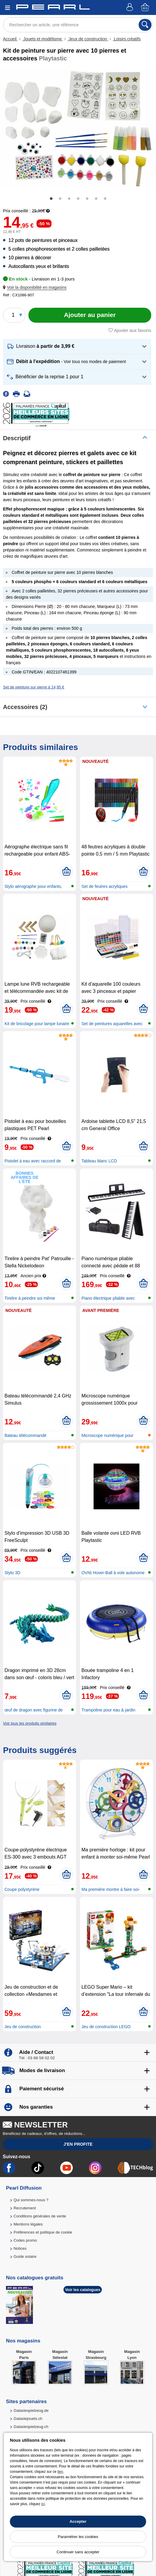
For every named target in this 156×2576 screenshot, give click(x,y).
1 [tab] (51, 199)
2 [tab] (60, 199)
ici (43, 2504)
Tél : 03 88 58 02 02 (37, 2058)
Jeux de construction (87, 38)
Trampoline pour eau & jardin (108, 1710)
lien (60, 2472)
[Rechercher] (145, 25)
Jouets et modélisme (42, 38)
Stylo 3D (12, 1572)
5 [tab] (87, 199)
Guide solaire (25, 2256)
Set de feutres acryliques (104, 886)
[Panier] (145, 7)
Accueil (10, 38)
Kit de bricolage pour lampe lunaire (36, 1023)
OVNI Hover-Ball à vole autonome (113, 1572)
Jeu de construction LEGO (106, 2026)
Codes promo (25, 2240)
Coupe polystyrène (22, 1889)
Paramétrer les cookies (78, 2536)
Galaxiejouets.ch (27, 2418)
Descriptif (17, 438)
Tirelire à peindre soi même (29, 1298)
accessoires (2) (25, 707)
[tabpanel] (78, 128)
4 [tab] (78, 199)
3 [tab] (69, 199)
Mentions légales (28, 2224)
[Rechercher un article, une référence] (78, 24)
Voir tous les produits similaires (29, 1723)
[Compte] (130, 7)
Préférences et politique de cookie (42, 2232)
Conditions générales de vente (39, 2216)
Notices (19, 2248)
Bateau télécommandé (25, 1435)
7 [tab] (105, 199)
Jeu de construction (22, 2026)
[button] (35, 287)
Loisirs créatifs (126, 38)
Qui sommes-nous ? (30, 2200)
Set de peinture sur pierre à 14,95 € (33, 687)
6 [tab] (96, 199)
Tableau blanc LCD (99, 1161)
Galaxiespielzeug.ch (30, 2426)
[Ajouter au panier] (89, 315)
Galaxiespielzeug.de (31, 2410)
